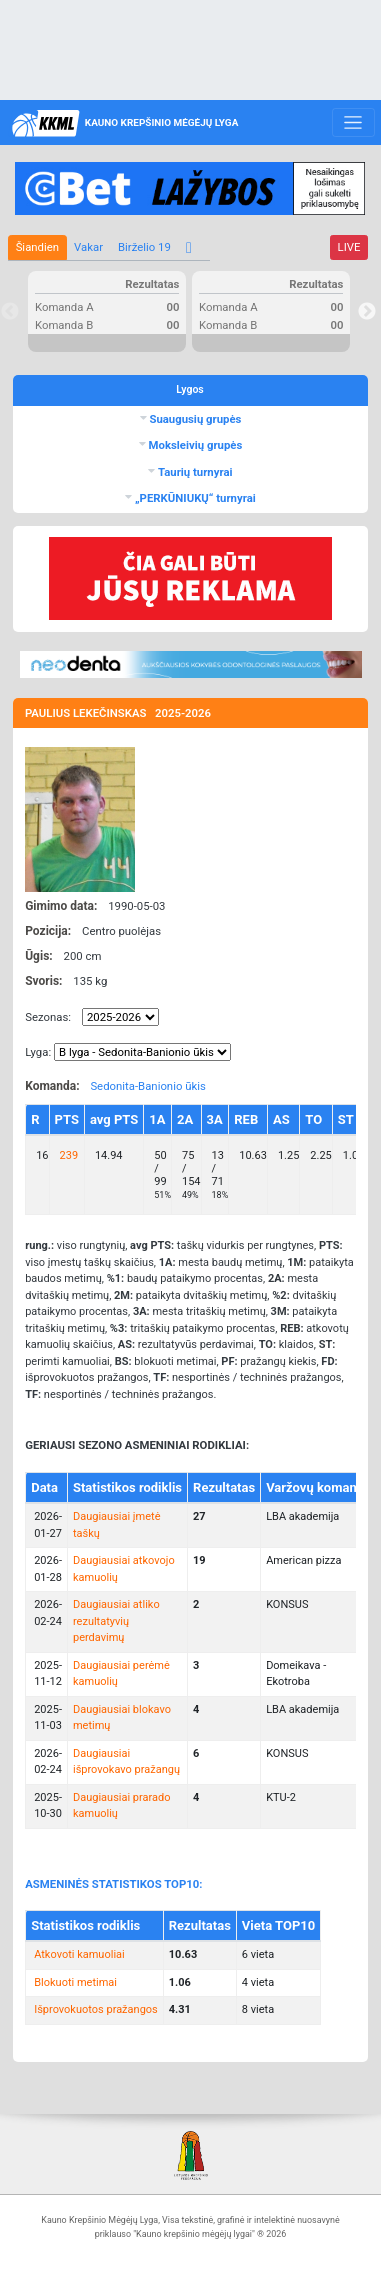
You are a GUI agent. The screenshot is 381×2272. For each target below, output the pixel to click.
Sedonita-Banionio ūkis (147, 1086)
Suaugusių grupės (194, 419)
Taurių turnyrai (193, 472)
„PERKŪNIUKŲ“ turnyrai (194, 498)
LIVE (349, 247)
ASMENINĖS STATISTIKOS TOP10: (113, 1884)
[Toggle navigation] (353, 123)
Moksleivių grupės (194, 445)
